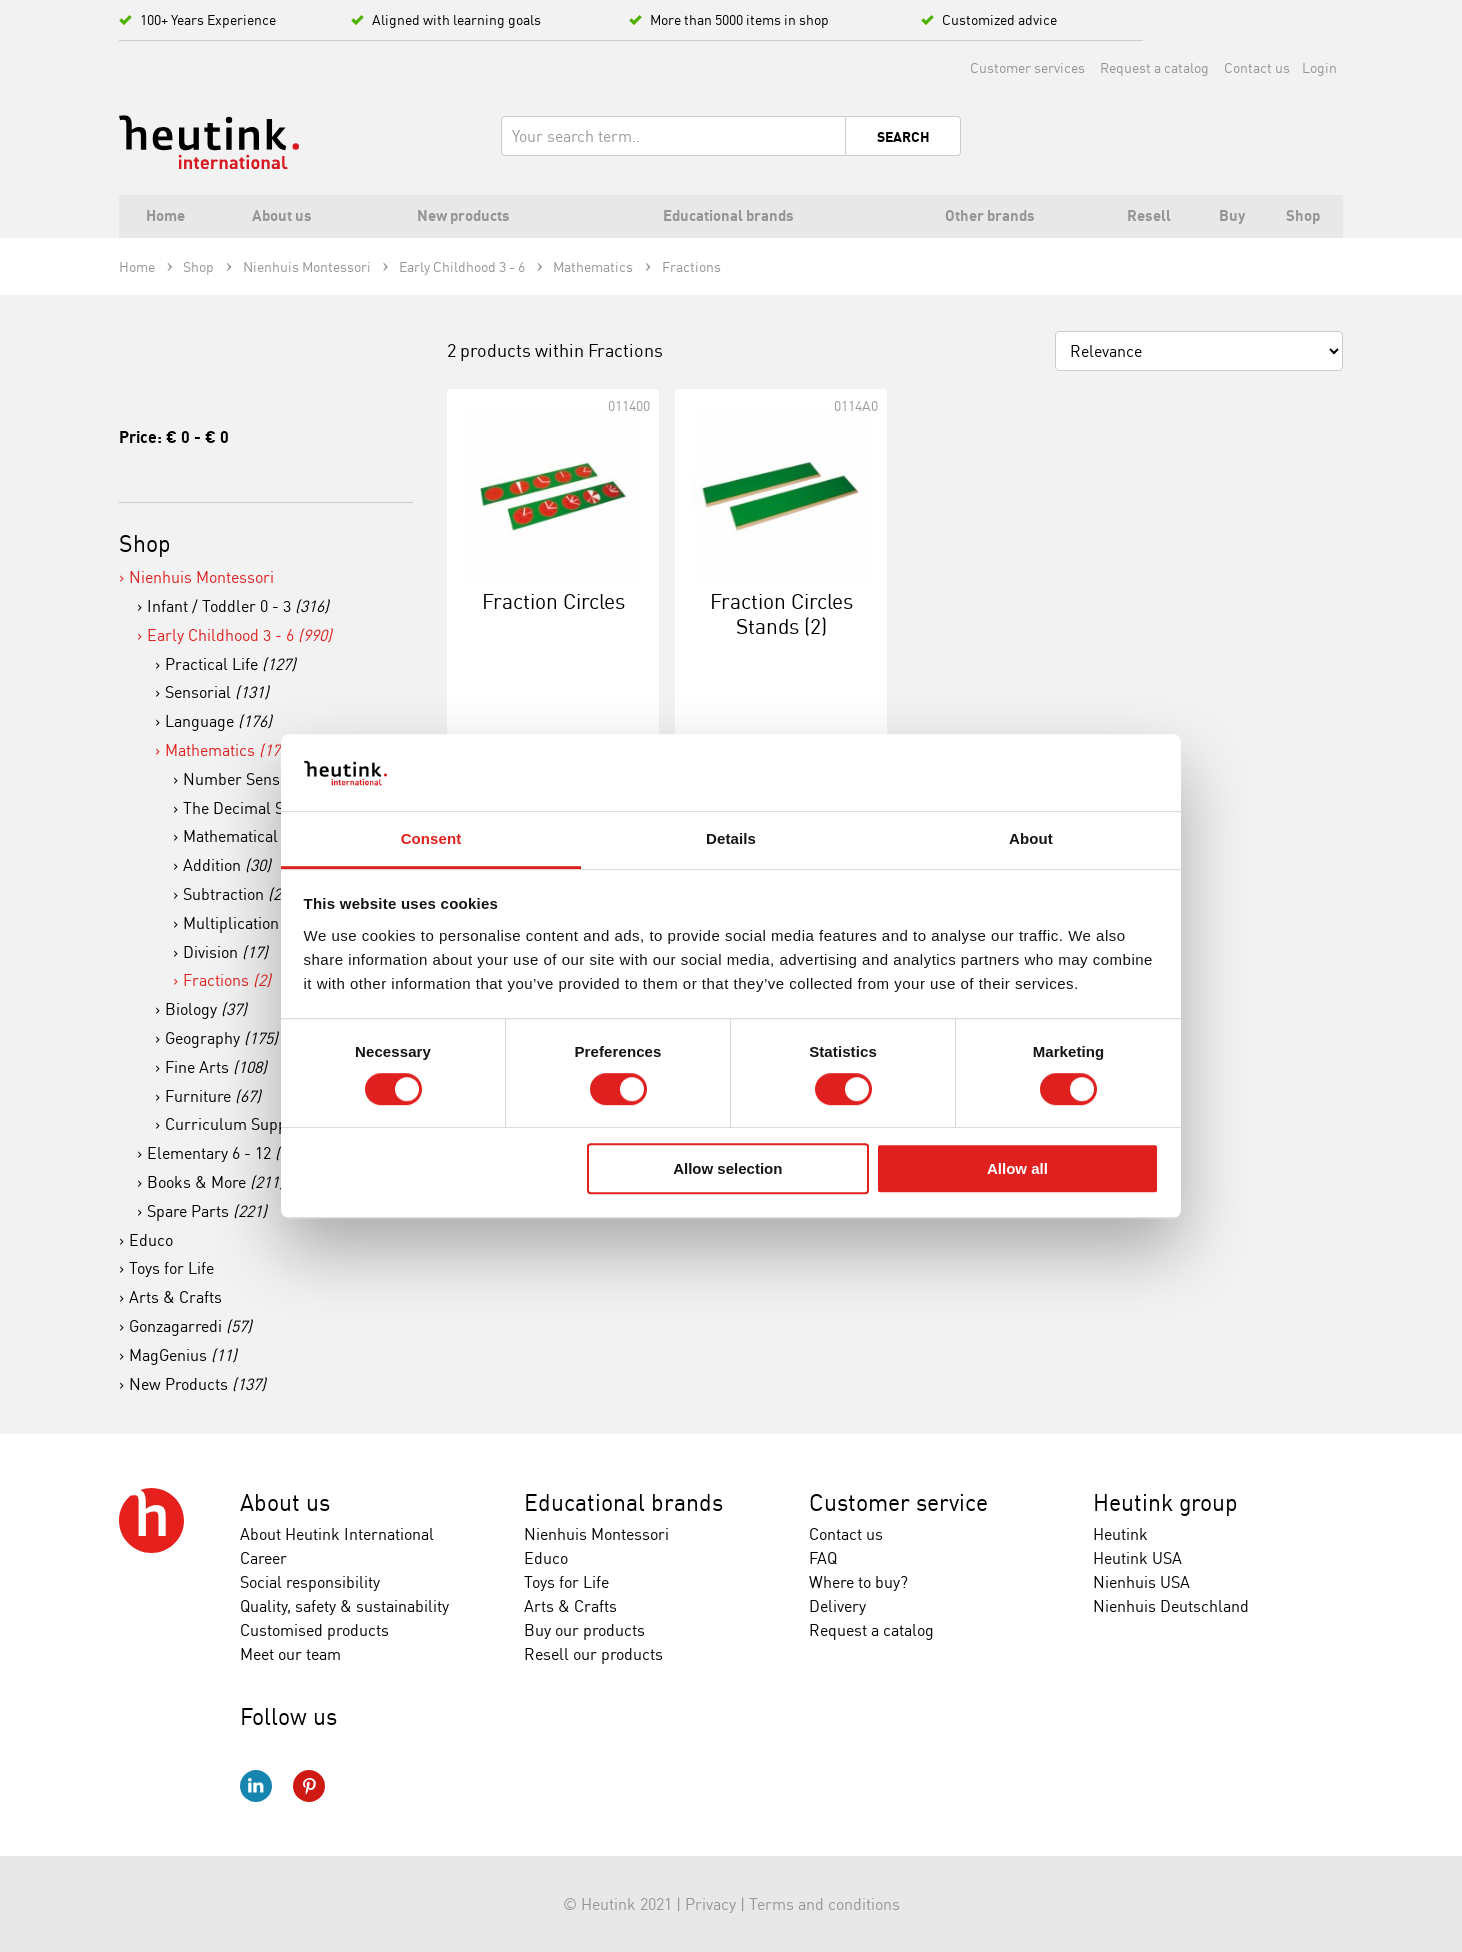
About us (285, 1502)
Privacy (710, 1904)
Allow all (1017, 1168)
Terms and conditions (824, 1904)
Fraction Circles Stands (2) (781, 613)
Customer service (898, 1502)
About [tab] (1031, 838)
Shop (145, 543)
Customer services (1027, 67)
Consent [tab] (431, 838)
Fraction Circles (553, 601)
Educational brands (623, 1502)
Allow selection (727, 1168)
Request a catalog (1154, 67)
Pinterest (309, 1786)
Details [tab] (731, 838)
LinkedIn (256, 1786)
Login (1319, 67)
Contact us (1257, 67)
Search (903, 137)
